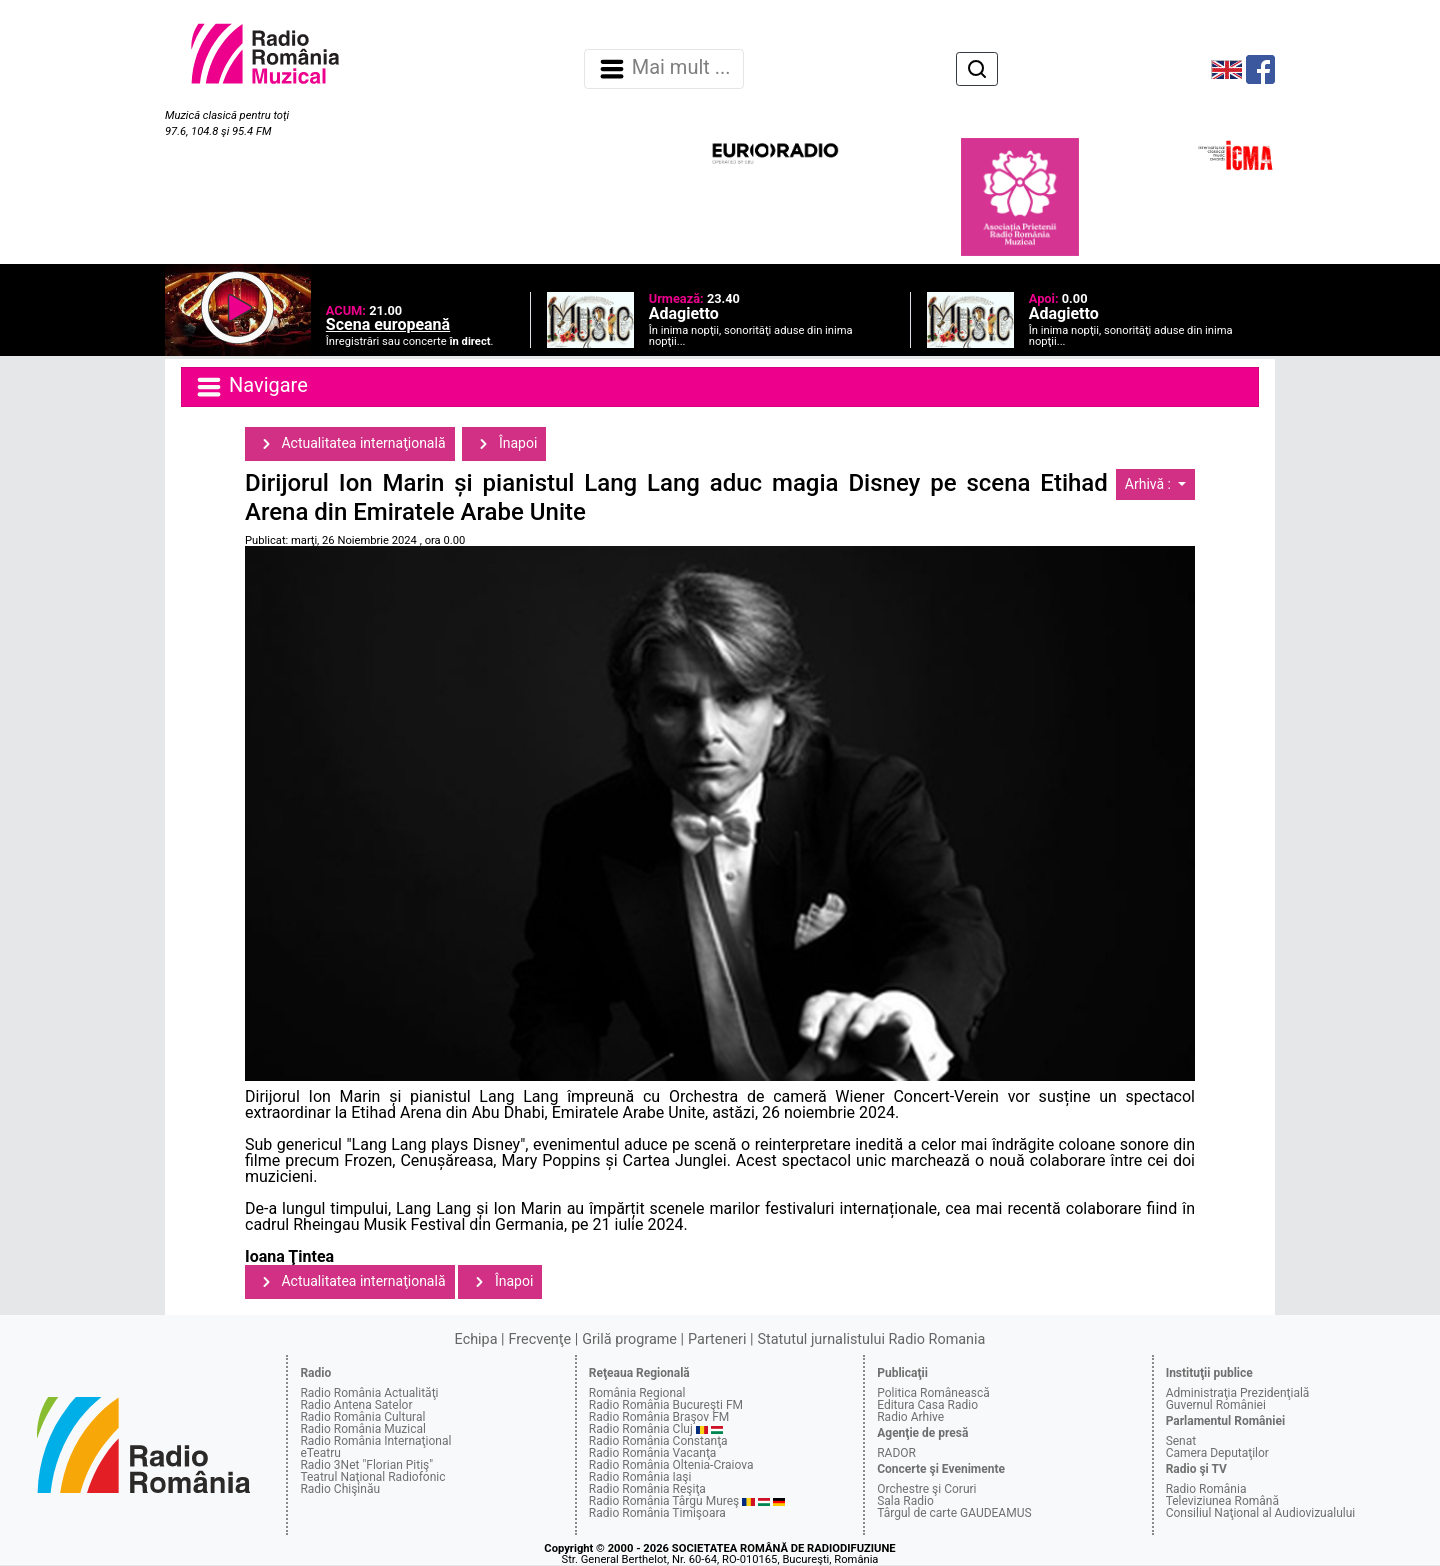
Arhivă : (1150, 484)
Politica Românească (933, 1393)
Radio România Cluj (641, 1429)
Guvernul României (1216, 1405)
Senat (1181, 1441)
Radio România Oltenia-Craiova (671, 1465)
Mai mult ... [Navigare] (664, 69)
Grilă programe (629, 1339)
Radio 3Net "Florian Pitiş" (366, 1465)
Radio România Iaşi (640, 1477)
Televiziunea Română (1222, 1501)
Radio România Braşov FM (659, 1417)
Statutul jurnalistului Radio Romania (871, 1339)
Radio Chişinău (340, 1489)
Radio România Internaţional (375, 1441)
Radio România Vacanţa (653, 1453)
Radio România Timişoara (657, 1513)
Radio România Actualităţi (369, 1393)
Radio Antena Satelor (356, 1405)
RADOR (896, 1453)
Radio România (1206, 1489)
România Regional (637, 1393)
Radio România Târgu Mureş (664, 1501)
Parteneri (717, 1339)
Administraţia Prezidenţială (1238, 1393)
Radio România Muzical (362, 1429)
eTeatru (320, 1453)
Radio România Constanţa (658, 1441)
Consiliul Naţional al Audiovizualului (1261, 1513)
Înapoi (504, 444)
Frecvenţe (540, 1339)
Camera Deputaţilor (1217, 1453)
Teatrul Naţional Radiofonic (372, 1477)
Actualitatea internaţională (350, 444)
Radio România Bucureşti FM (666, 1405)
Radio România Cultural (362, 1417)
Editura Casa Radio (927, 1405)
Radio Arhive (910, 1417)
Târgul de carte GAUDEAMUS (954, 1513)
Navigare (251, 387)
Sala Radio (905, 1501)
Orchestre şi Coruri (926, 1489)
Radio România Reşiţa (647, 1489)
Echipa (476, 1339)
